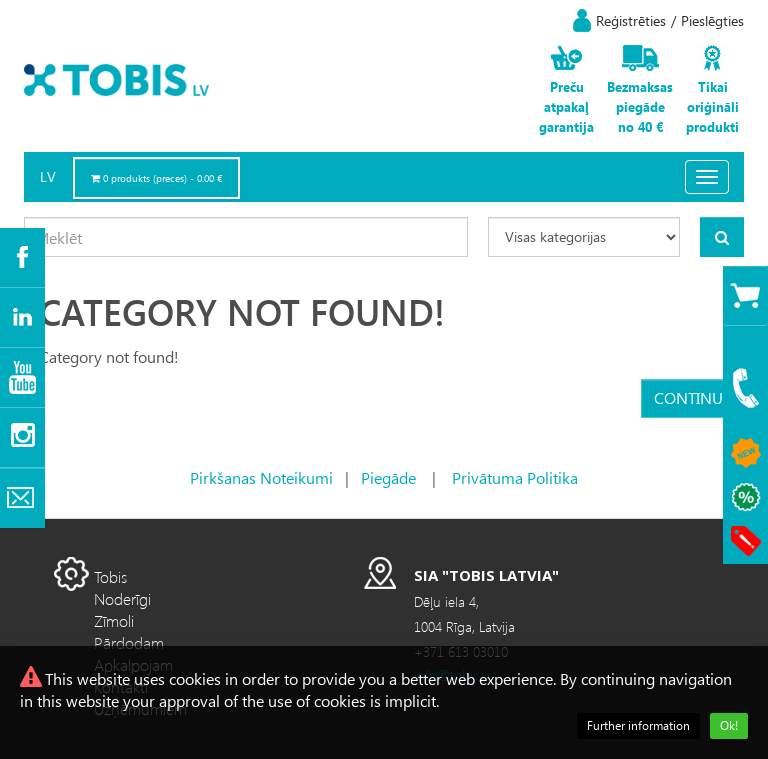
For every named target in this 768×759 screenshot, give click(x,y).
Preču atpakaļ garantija (566, 106)
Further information (638, 725)
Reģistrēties (631, 20)
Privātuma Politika (515, 477)
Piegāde (388, 477)
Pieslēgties (712, 20)
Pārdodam (129, 642)
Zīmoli (114, 620)
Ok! (729, 725)
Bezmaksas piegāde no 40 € (640, 106)
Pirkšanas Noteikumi (261, 477)
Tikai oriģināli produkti (712, 106)
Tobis (110, 576)
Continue (692, 397)
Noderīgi (122, 598)
